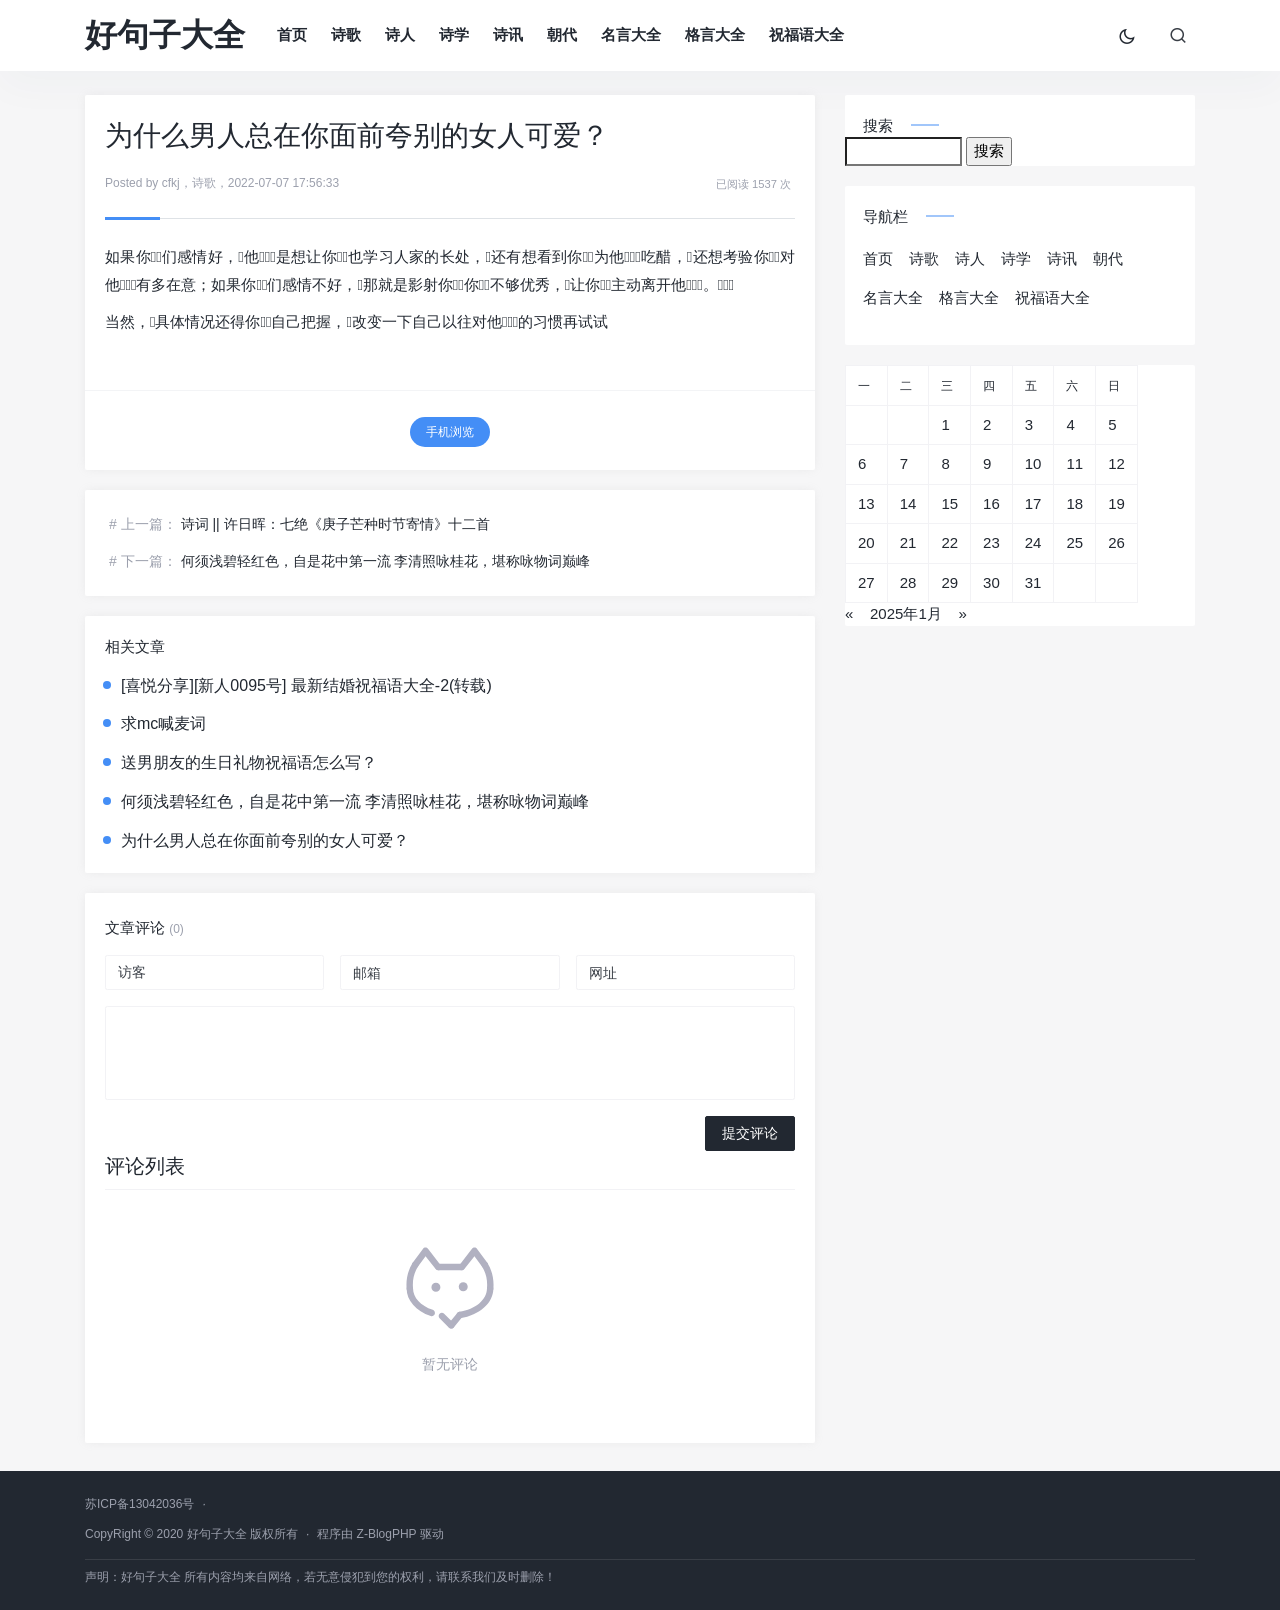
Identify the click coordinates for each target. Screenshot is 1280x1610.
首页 (292, 34)
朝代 (562, 34)
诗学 (454, 34)
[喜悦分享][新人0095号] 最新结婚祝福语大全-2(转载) (306, 685)
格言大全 (715, 34)
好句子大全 (165, 35)
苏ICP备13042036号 (139, 1504)
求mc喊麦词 (163, 723)
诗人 (400, 34)
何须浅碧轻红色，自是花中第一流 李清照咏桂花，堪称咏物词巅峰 (386, 561)
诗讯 (508, 34)
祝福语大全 (806, 34)
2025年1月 (906, 613)
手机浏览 (450, 432)
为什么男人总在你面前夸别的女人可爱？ (265, 840)
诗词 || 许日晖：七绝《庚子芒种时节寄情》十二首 (335, 524)
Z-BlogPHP (387, 1534)
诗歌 (346, 34)
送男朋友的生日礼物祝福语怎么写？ (249, 762)
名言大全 (631, 34)
